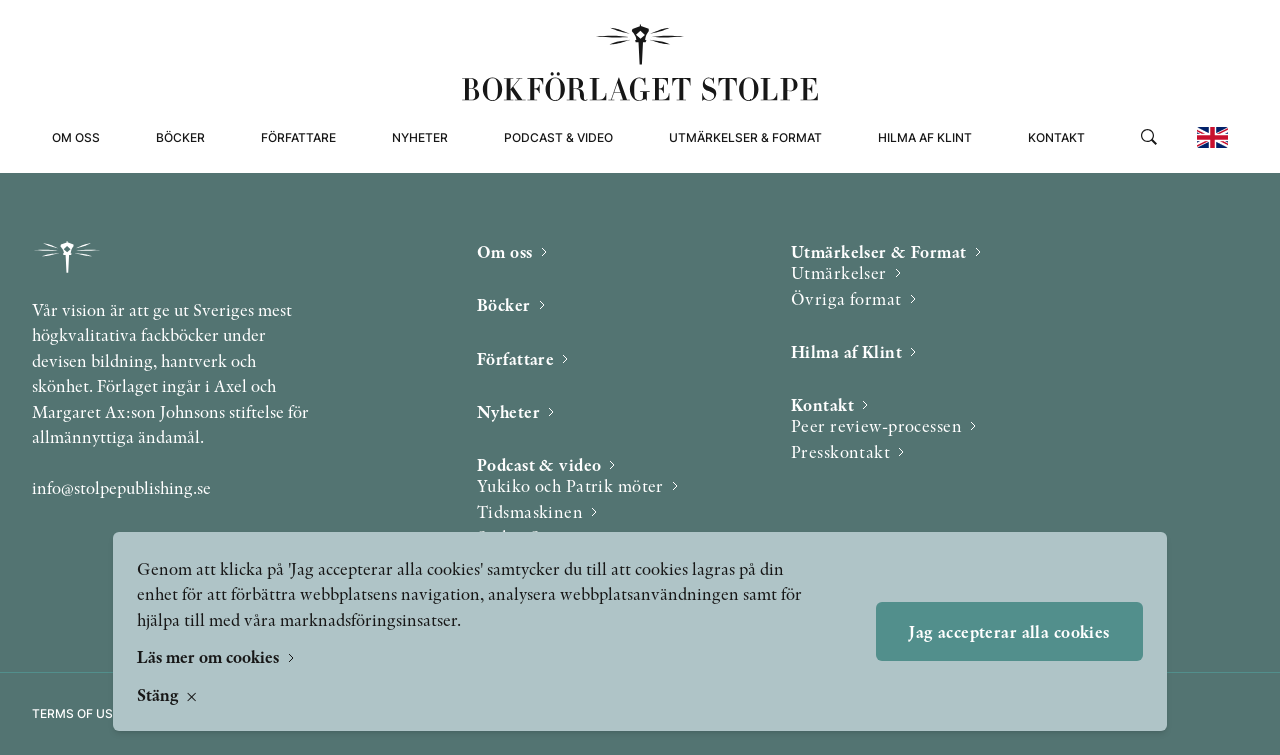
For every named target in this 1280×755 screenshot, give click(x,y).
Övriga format (846, 298)
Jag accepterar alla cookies (1009, 631)
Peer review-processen (876, 425)
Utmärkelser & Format (745, 137)
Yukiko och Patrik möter (570, 485)
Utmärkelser (839, 272)
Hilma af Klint (925, 137)
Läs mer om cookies (210, 656)
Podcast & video (558, 137)
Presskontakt (840, 451)
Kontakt (1056, 137)
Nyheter (420, 137)
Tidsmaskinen (530, 511)
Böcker (180, 137)
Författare (298, 137)
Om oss (76, 137)
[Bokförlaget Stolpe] (640, 62)
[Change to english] (1212, 137)
